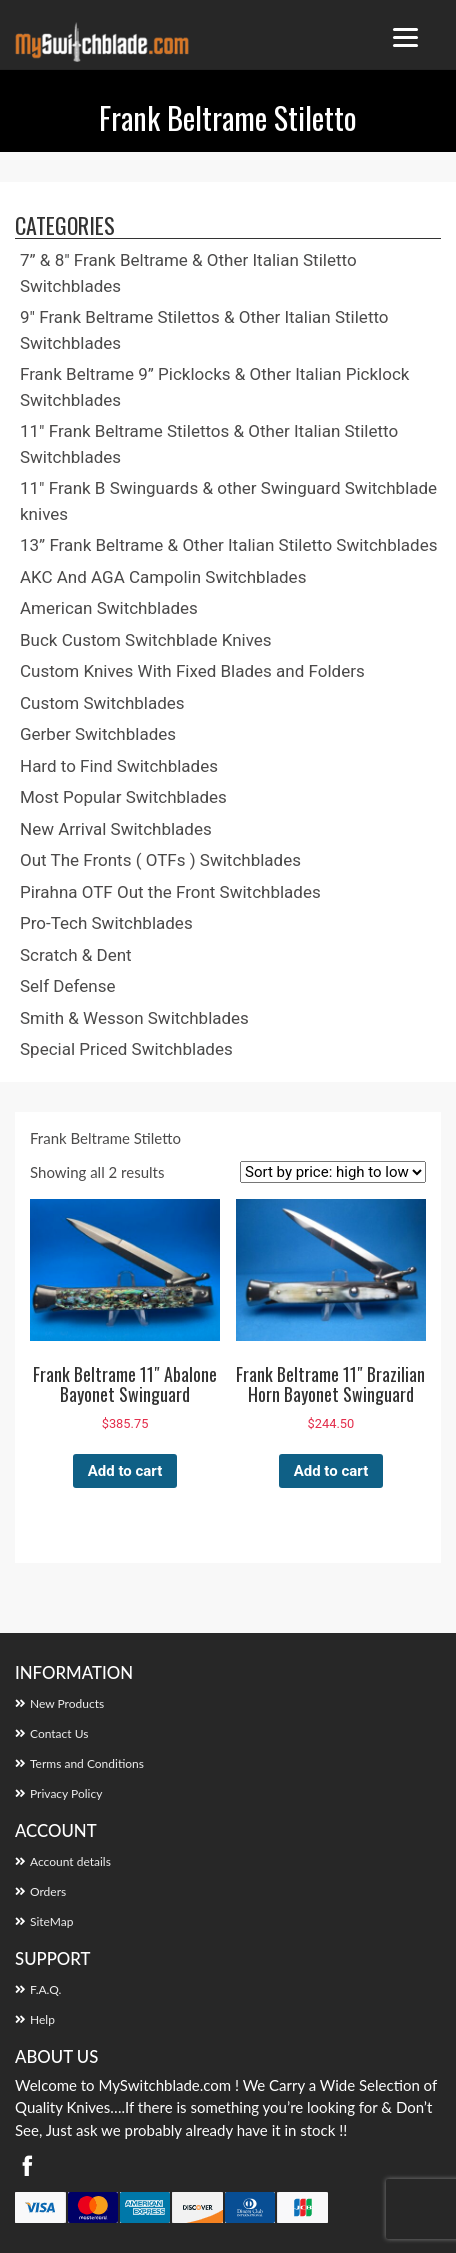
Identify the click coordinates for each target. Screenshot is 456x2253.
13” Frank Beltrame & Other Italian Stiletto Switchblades (229, 545)
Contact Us (59, 1733)
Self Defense (67, 986)
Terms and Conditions (87, 1763)
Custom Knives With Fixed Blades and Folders (192, 671)
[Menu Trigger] (405, 37)
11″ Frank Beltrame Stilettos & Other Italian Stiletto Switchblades (209, 444)
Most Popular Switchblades (123, 797)
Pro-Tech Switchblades (106, 923)
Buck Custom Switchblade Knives (146, 640)
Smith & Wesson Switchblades (134, 1018)
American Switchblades (109, 608)
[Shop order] (333, 1172)
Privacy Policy (66, 1793)
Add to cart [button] (125, 1471)
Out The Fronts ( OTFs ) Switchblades (160, 860)
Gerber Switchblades (98, 734)
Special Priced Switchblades (126, 1049)
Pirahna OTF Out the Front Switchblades (170, 892)
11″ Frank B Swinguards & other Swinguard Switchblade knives (228, 501)
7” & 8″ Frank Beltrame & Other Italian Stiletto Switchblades (188, 273)
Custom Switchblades (102, 703)
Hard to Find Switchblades (119, 766)
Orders (48, 1891)
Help (42, 2019)
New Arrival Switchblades (116, 829)
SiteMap (51, 1921)
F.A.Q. (45, 1989)
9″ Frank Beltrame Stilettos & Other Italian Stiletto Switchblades (204, 330)
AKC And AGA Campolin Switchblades (163, 577)
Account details (70, 1861)
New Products (67, 1703)
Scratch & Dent (76, 955)
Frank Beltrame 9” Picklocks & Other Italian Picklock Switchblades (214, 387)
